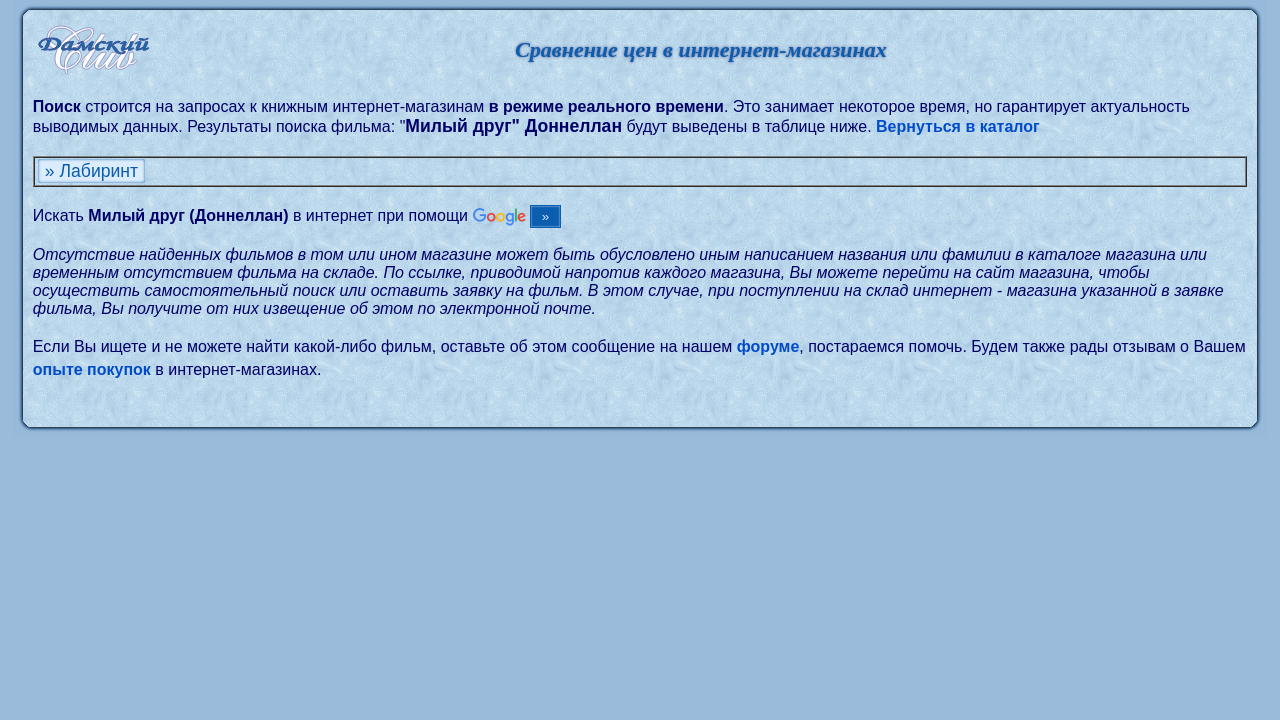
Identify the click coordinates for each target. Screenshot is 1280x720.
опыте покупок (92, 369)
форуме (768, 346)
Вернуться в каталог (958, 126)
